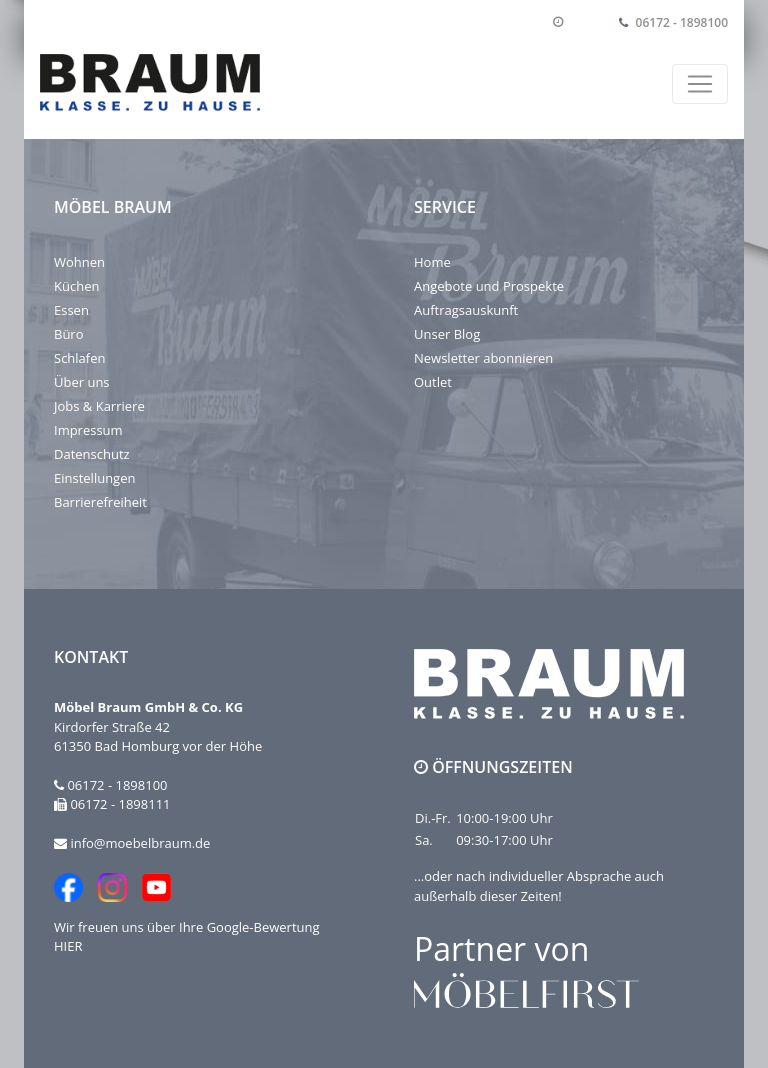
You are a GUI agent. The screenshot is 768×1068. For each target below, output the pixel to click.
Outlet (433, 382)
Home (432, 262)
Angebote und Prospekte (489, 286)
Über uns (82, 382)
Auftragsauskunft (466, 310)
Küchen (76, 286)
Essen (71, 310)
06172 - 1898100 (682, 22)
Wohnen (79, 262)
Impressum (88, 430)
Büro (69, 334)
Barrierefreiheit (100, 502)
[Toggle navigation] (700, 84)
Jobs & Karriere (99, 406)
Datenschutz (92, 454)
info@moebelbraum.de (140, 843)
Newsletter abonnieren (483, 358)
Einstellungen (94, 478)
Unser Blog (447, 334)
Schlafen (79, 358)
